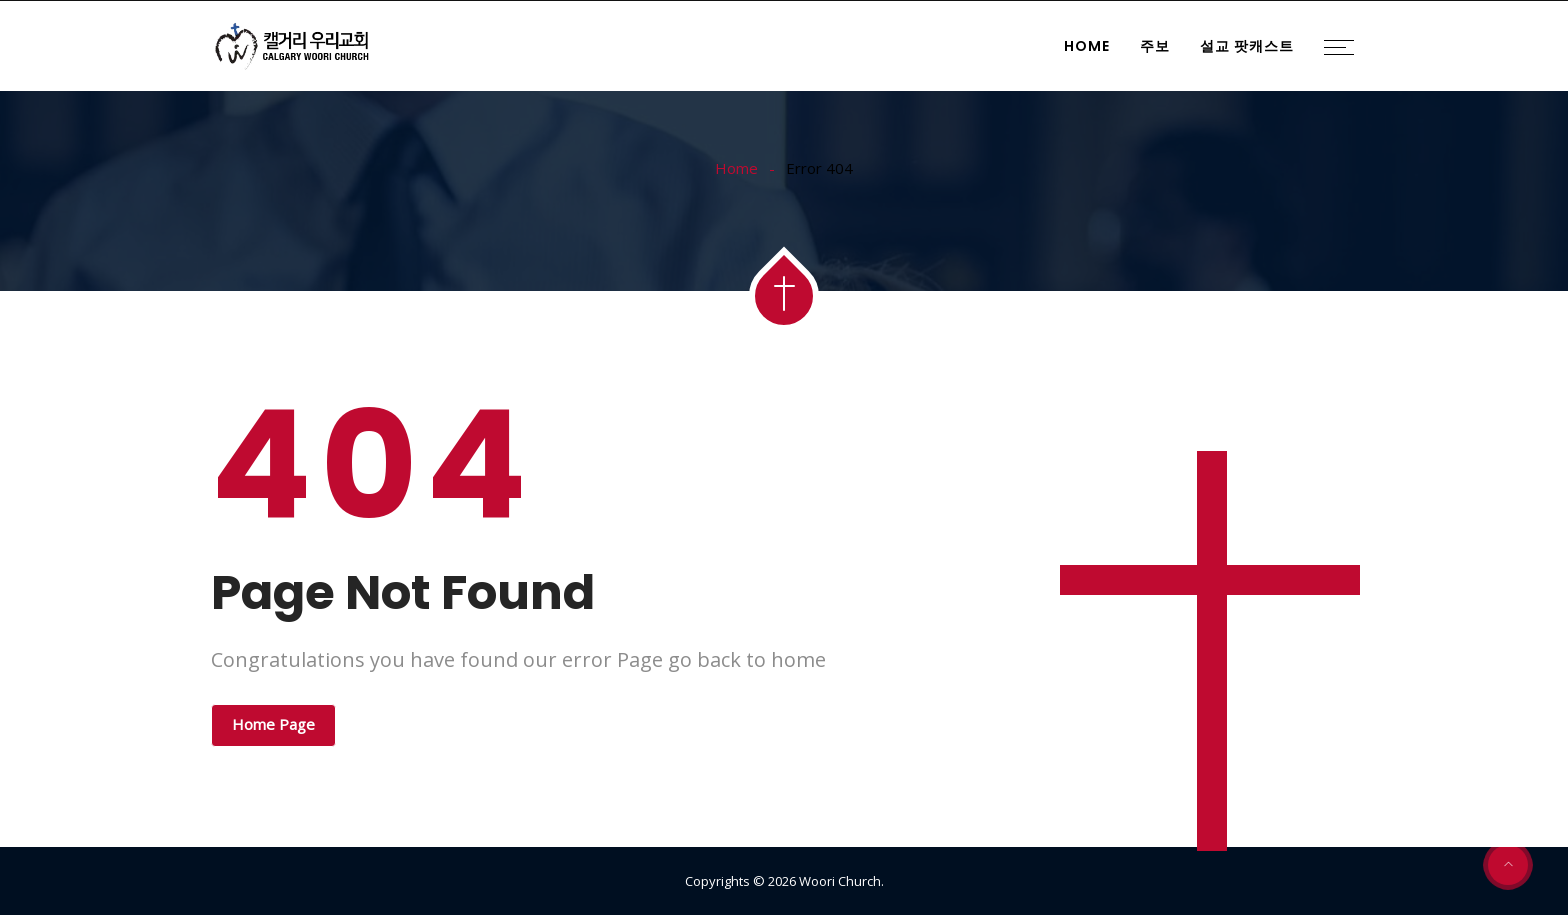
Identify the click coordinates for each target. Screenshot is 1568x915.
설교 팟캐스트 (1247, 46)
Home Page (273, 724)
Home (1087, 46)
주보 (1155, 46)
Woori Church (840, 881)
